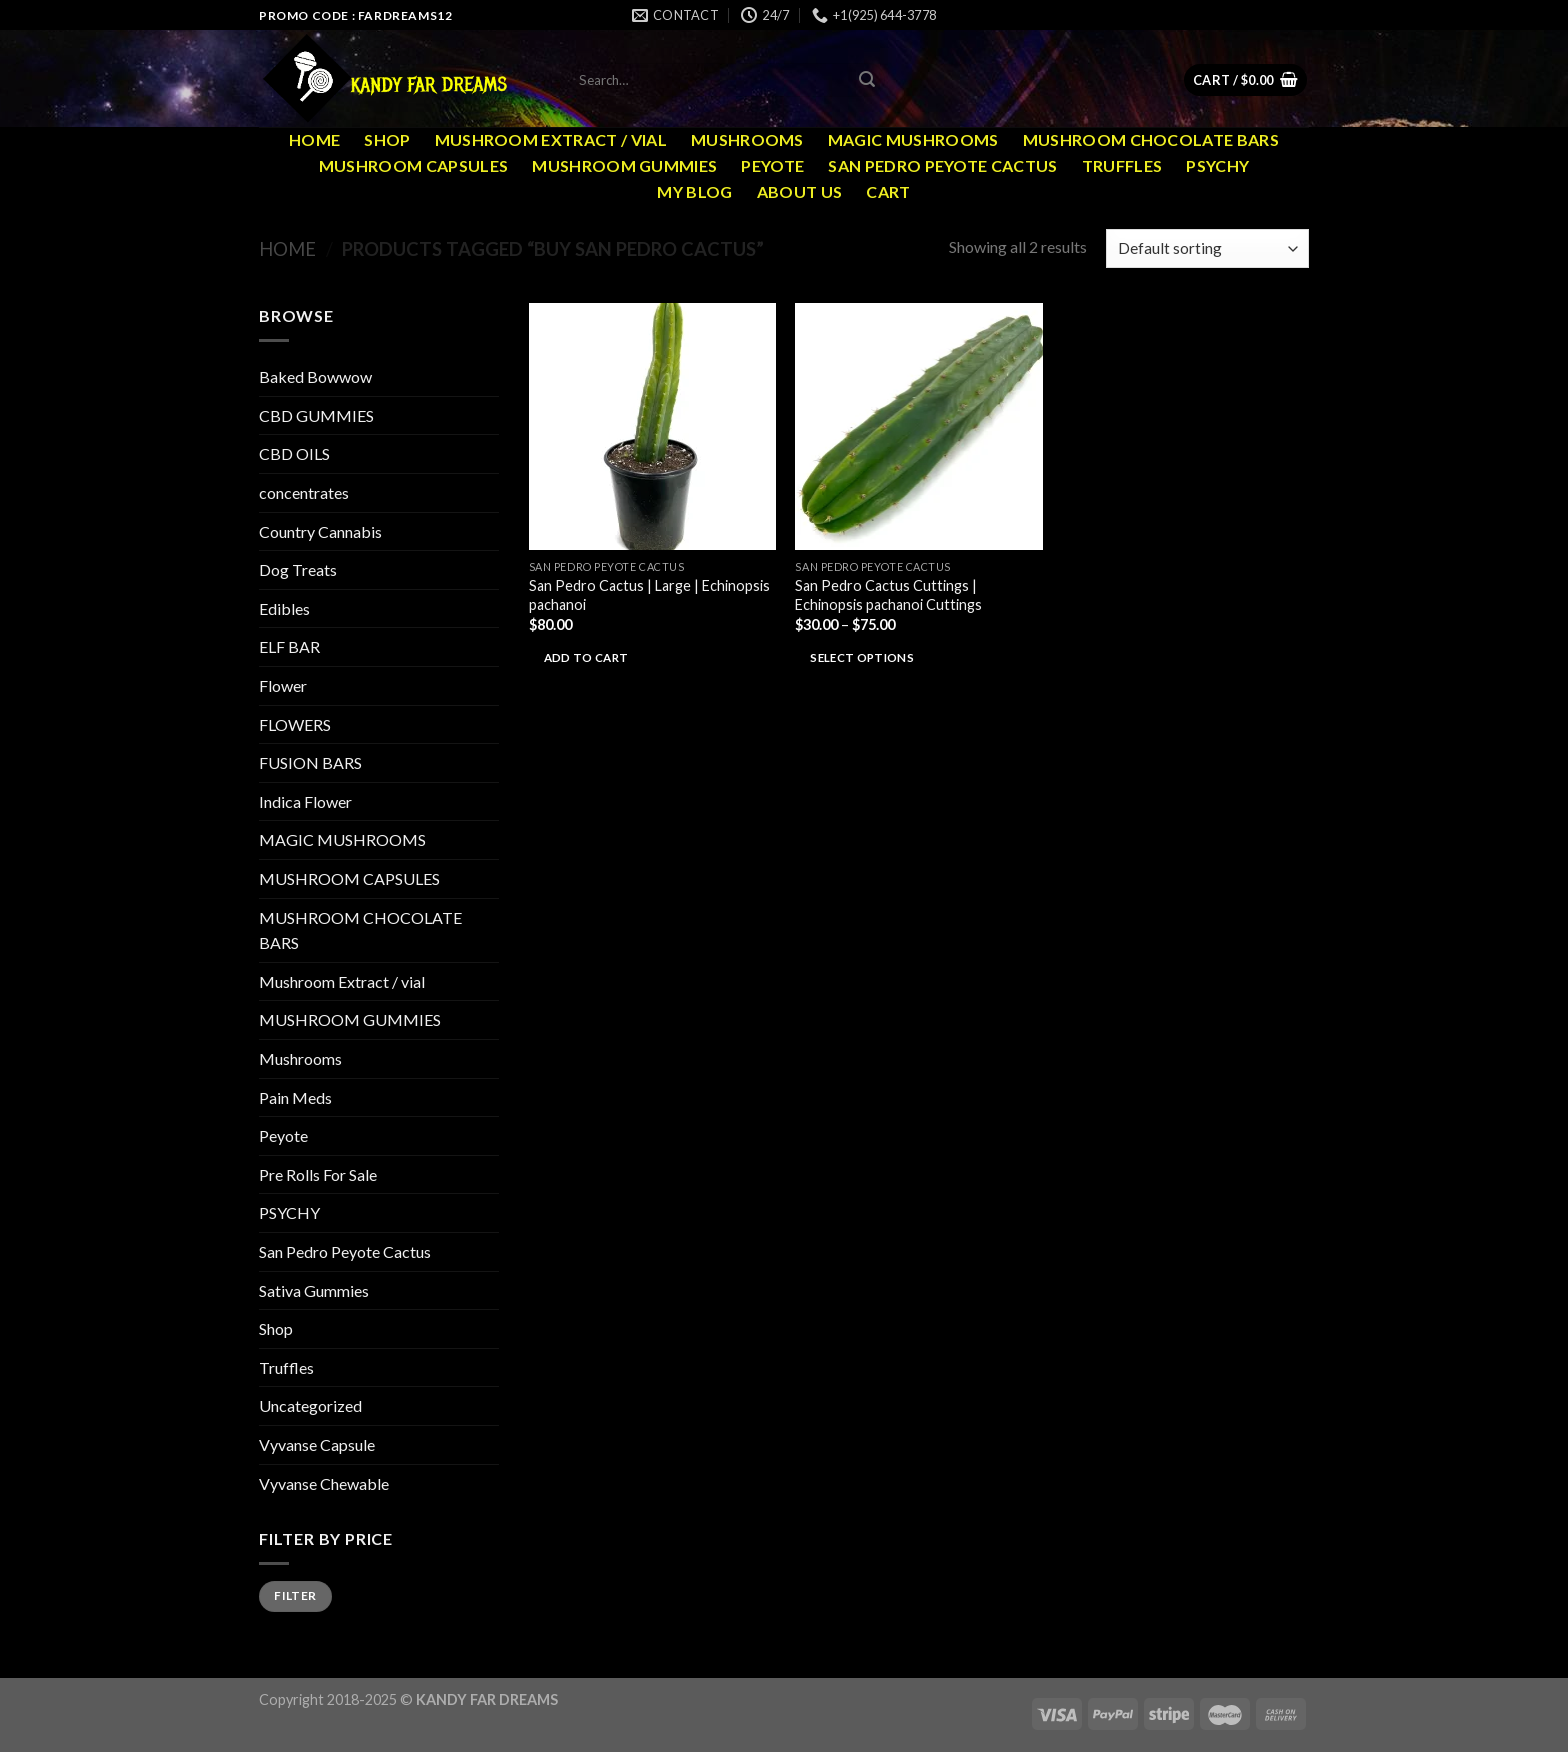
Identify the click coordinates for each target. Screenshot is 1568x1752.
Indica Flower (305, 801)
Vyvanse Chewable (324, 1483)
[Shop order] (1207, 248)
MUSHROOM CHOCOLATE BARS (1151, 139)
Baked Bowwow (315, 376)
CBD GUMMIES (316, 415)
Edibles (284, 608)
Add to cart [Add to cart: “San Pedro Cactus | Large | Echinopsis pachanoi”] (586, 657)
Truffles (1122, 165)
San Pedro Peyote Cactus (942, 165)
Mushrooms (747, 139)
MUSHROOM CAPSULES (413, 165)
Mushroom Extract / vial (551, 139)
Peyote (772, 165)
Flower (283, 685)
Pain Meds (295, 1097)
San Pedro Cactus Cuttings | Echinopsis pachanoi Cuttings (888, 595)
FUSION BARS (310, 762)
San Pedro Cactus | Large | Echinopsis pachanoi (649, 595)
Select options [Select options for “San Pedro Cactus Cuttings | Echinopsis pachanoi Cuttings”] (862, 657)
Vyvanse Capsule (317, 1444)
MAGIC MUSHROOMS (913, 139)
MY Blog (694, 191)
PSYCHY (1217, 165)
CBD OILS (294, 453)
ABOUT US (800, 191)
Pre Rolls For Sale (318, 1174)
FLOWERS (295, 724)
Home (314, 139)
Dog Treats (298, 569)
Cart (888, 191)
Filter (295, 1595)
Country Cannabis (320, 531)
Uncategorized (310, 1405)
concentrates (304, 492)
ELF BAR (289, 646)
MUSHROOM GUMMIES (624, 165)
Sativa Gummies (314, 1290)
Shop (387, 139)
